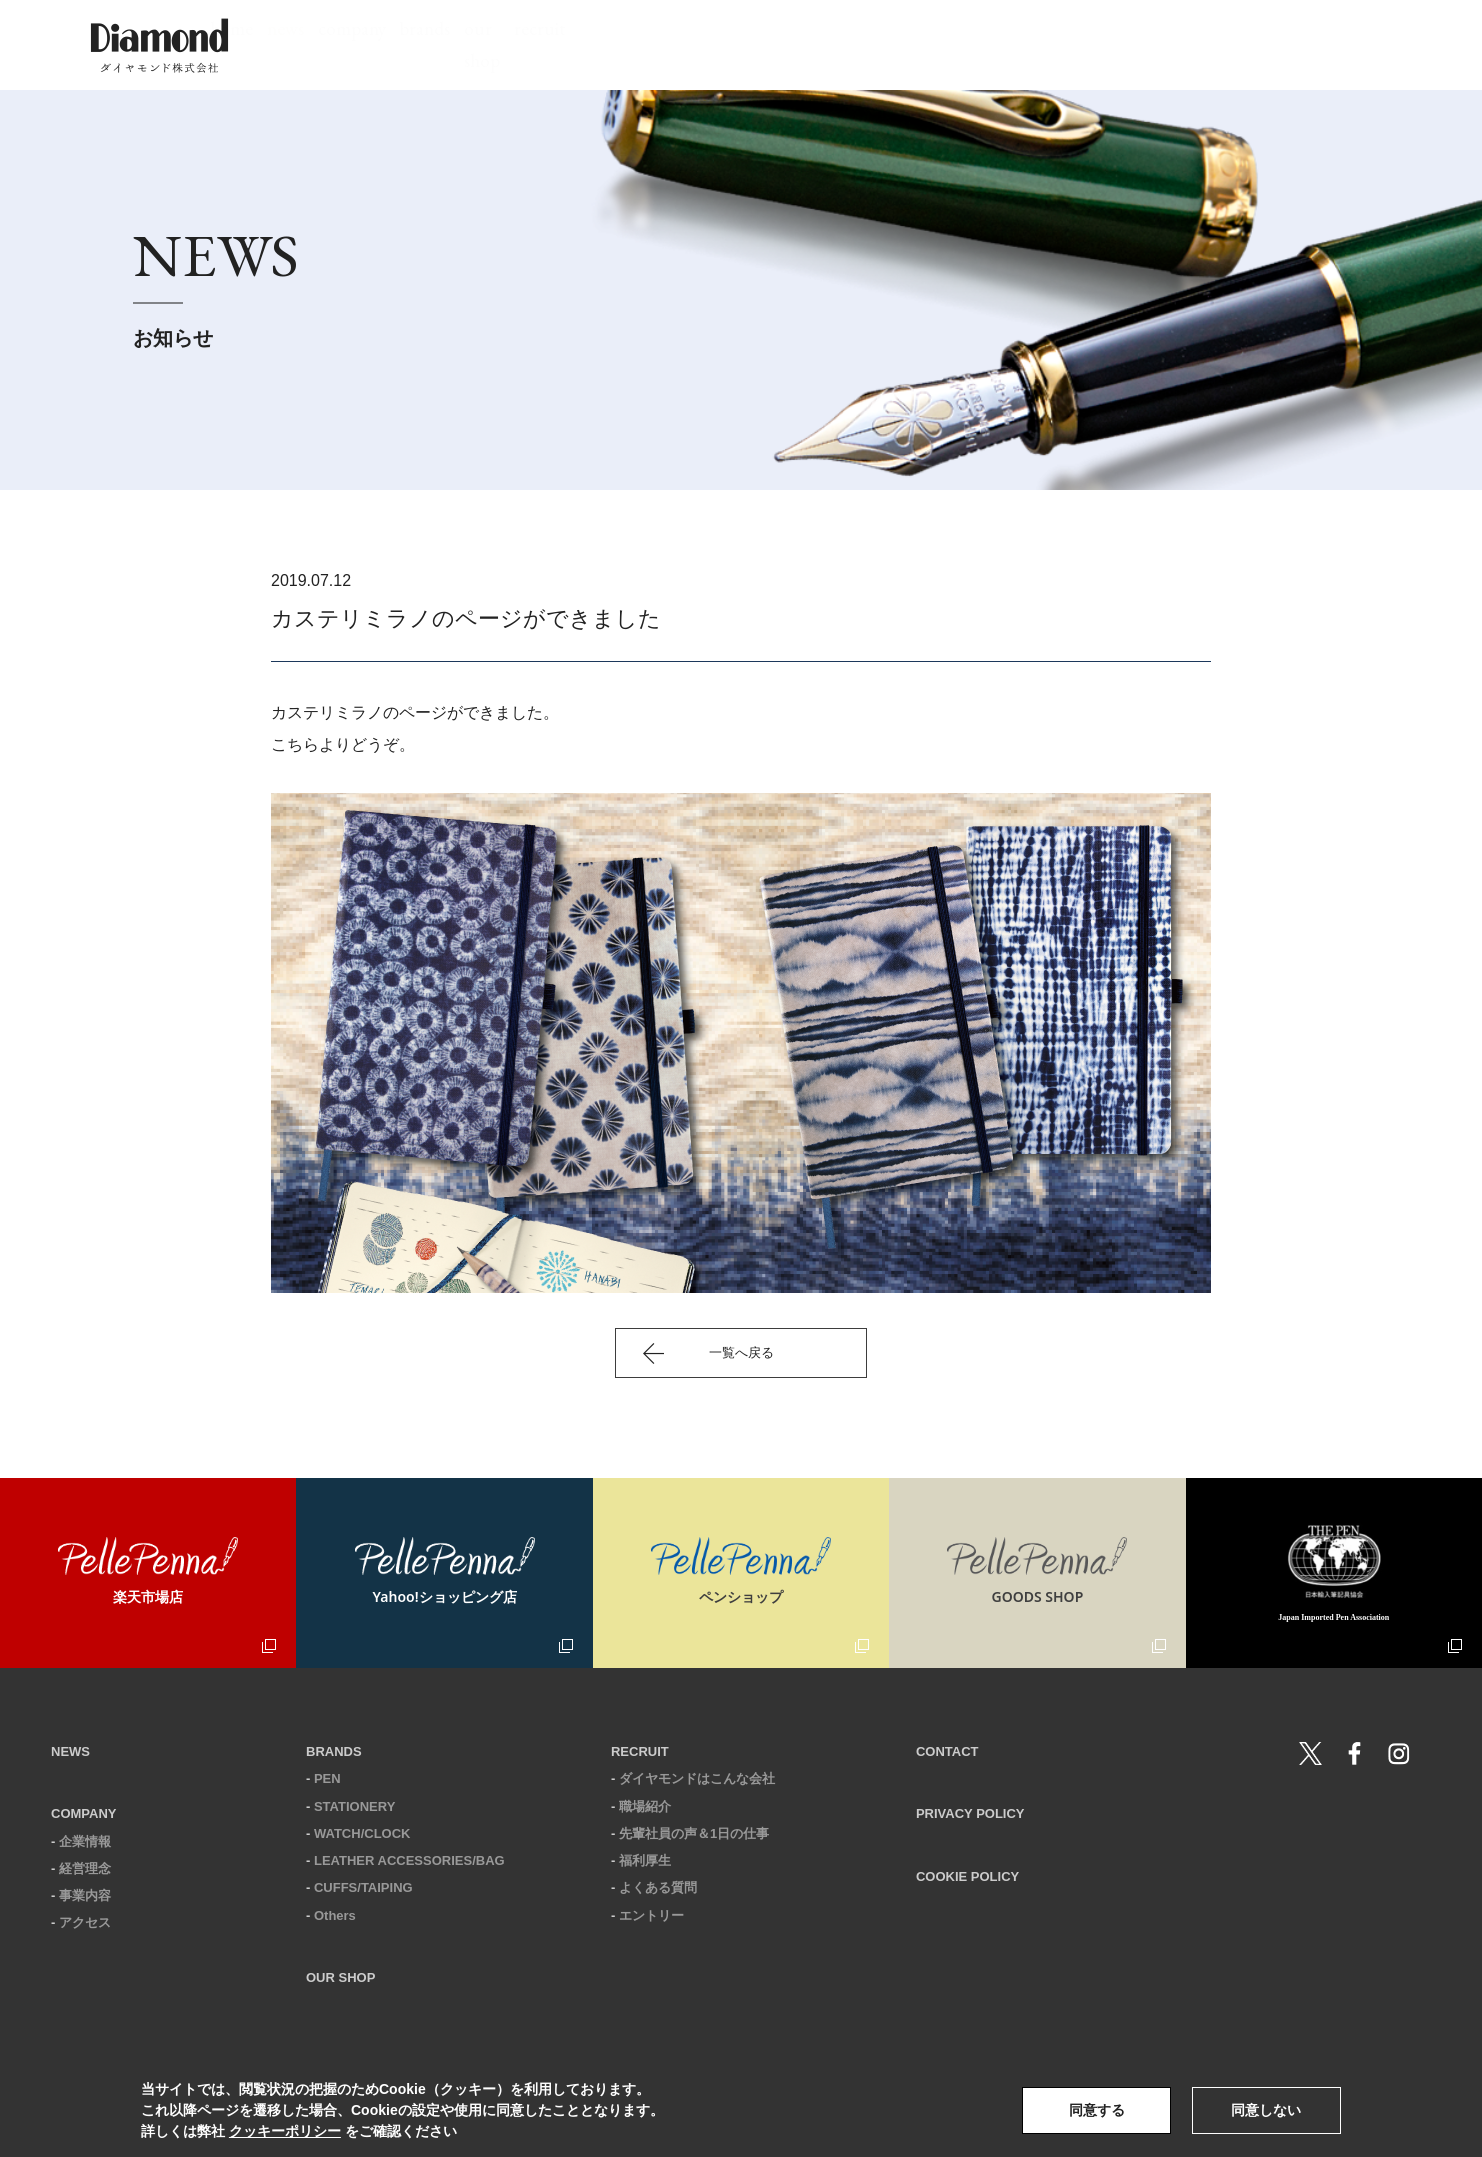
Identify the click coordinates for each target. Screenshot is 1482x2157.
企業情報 (85, 1841)
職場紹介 (645, 1806)
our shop (960, 44)
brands (850, 44)
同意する (1097, 2110)
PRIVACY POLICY (970, 1813)
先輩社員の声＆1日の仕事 (694, 1833)
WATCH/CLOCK (362, 1833)
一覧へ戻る (741, 1352)
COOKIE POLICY (967, 1876)
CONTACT (947, 1751)
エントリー (651, 1915)
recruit (1071, 44)
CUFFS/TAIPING (363, 1887)
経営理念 (85, 1868)
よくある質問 (658, 1887)
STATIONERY (354, 1806)
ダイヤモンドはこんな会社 (697, 1778)
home (545, 44)
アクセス (85, 1922)
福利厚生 (645, 1860)
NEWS (70, 1751)
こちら (295, 744)
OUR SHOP (340, 1977)
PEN (327, 1778)
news (636, 44)
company (740, 44)
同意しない (1266, 2110)
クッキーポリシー (285, 2131)
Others (335, 1915)
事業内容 (85, 1895)
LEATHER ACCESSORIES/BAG (409, 1860)
